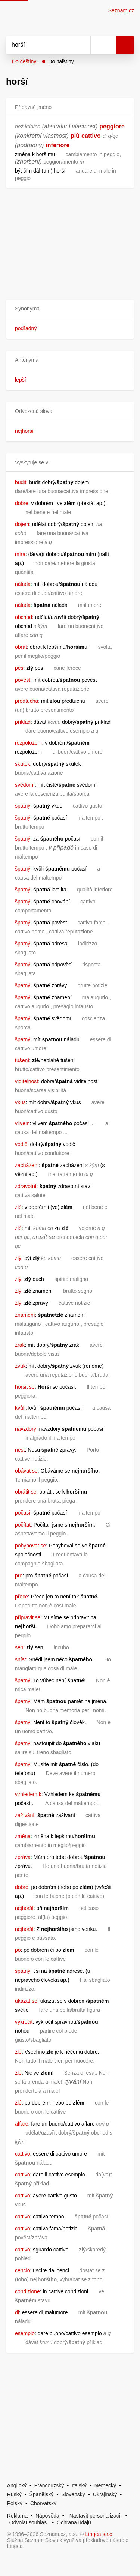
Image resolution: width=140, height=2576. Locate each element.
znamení (25, 1315)
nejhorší (24, 431)
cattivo (91, 136)
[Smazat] (82, 45)
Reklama (17, 2516)
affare (21, 2124)
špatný (22, 806)
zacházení (27, 1165)
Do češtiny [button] (24, 61)
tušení (22, 1060)
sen (19, 1647)
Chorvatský (43, 2503)
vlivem (22, 1123)
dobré (21, 503)
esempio (25, 2333)
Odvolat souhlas (28, 2522)
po (18, 1950)
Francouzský (49, 2485)
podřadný (26, 328)
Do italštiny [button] (61, 61)
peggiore (112, 126)
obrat (21, 647)
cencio (22, 2270)
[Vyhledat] (40, 45)
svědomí (25, 785)
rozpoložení (28, 743)
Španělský (41, 2494)
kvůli (20, 1408)
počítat (23, 1525)
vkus (20, 1102)
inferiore (57, 145)
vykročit (23, 2022)
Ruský (14, 2494)
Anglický (17, 2485)
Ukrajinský (105, 2494)
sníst (20, 1659)
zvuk (20, 1366)
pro (18, 1576)
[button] (70, 309)
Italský (79, 2485)
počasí (22, 1513)
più (75, 136)
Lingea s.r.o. (99, 2534)
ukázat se (26, 2001)
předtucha (26, 701)
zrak (20, 1345)
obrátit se (26, 1492)
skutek (22, 764)
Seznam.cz (121, 10)
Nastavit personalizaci (94, 2516)
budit (20, 482)
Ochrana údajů (74, 2522)
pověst (22, 680)
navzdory (25, 1429)
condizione (27, 2291)
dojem (22, 524)
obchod (23, 617)
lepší (20, 380)
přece (21, 1597)
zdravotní (26, 1186)
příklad (23, 722)
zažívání (24, 1815)
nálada (23, 584)
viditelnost (26, 1081)
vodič (21, 1144)
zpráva (23, 1857)
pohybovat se (30, 1546)
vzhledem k (28, 1794)
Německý (105, 2485)
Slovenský (73, 2494)
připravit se (27, 1617)
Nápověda (47, 2516)
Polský (14, 2503)
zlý (18, 1258)
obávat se (26, 1471)
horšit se (25, 1387)
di (17, 2312)
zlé (18, 1207)
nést (20, 1450)
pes (19, 668)
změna (23, 1836)
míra (20, 554)
